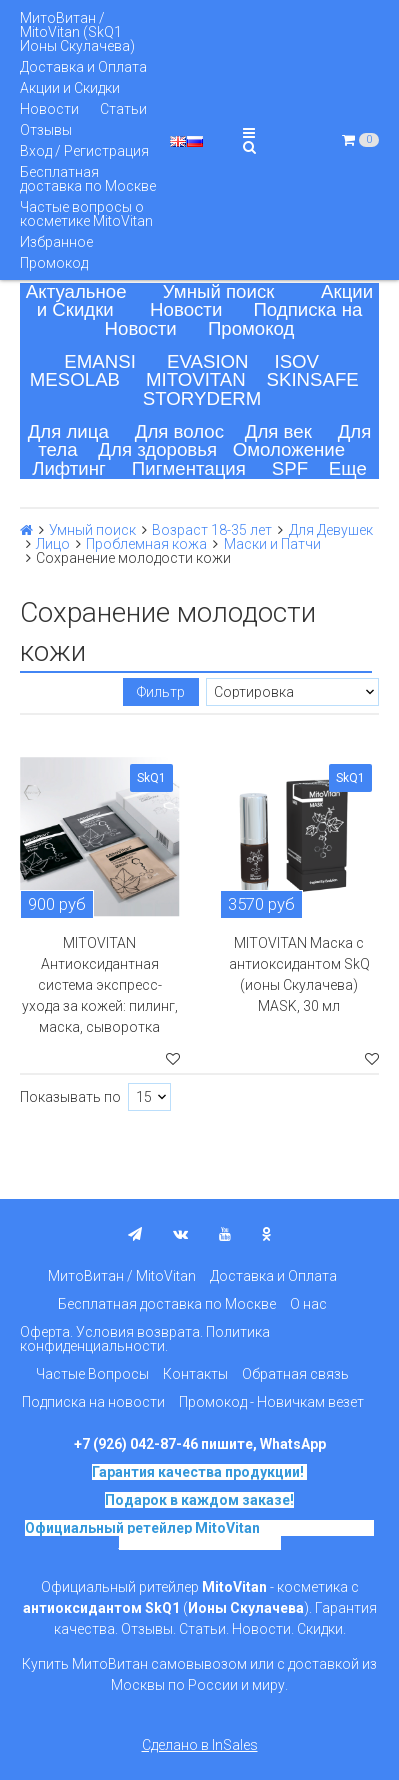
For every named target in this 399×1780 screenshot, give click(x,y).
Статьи (123, 109)
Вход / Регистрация (84, 151)
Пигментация (189, 468)
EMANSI (100, 361)
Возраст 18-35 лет (212, 530)
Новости (49, 109)
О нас (308, 1304)
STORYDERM (202, 398)
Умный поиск (219, 291)
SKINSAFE (313, 379)
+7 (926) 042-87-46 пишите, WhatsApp (200, 1444)
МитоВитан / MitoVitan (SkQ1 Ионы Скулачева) (77, 32)
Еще (348, 468)
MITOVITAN (196, 379)
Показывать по (70, 1097)
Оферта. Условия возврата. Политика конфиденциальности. (145, 1339)
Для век (278, 431)
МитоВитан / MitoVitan (122, 1276)
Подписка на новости (93, 1402)
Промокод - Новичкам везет (271, 1402)
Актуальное (76, 291)
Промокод (54, 263)
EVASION (208, 361)
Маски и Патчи (272, 544)
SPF (290, 468)
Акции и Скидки (70, 88)
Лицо (53, 544)
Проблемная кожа (146, 544)
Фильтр (161, 692)
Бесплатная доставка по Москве (88, 179)
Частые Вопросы (92, 1374)
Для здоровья (157, 449)
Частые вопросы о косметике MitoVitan (86, 214)
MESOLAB (75, 379)
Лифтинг (69, 468)
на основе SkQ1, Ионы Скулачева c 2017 (247, 1535)
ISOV (296, 361)
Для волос (179, 431)
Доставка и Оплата (83, 67)
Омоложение (289, 449)
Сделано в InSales (200, 1745)
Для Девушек (331, 530)
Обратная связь (295, 1374)
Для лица (68, 431)
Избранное (56, 242)
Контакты (195, 1374)
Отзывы (46, 130)
